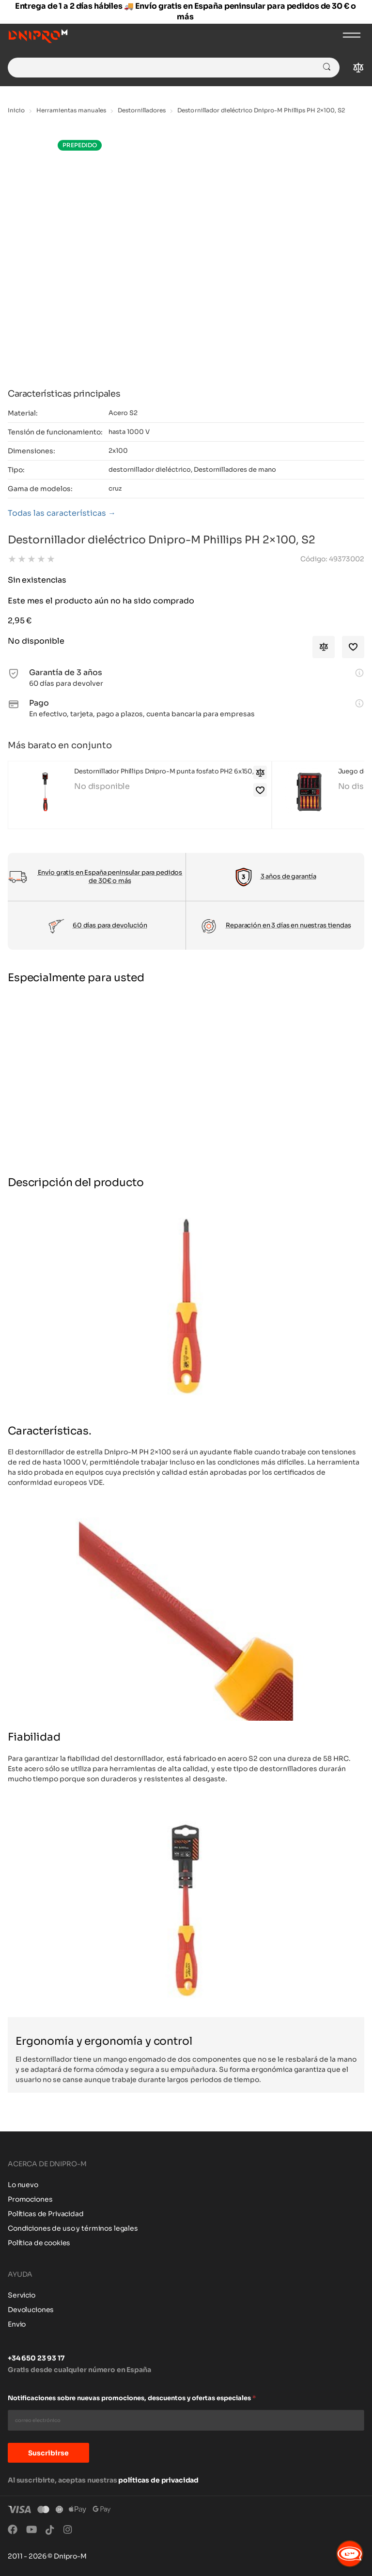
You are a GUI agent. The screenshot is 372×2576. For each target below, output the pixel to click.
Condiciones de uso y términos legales (73, 2228)
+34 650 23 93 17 (36, 2358)
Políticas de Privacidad (46, 2213)
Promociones (30, 2199)
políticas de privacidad (158, 2480)
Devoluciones (31, 2309)
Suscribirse (48, 2453)
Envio (17, 2324)
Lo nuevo (23, 2184)
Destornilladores (142, 110)
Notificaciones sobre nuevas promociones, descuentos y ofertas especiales (132, 2398)
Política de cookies (39, 2242)
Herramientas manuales (71, 110)
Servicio (21, 2295)
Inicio (16, 110)
